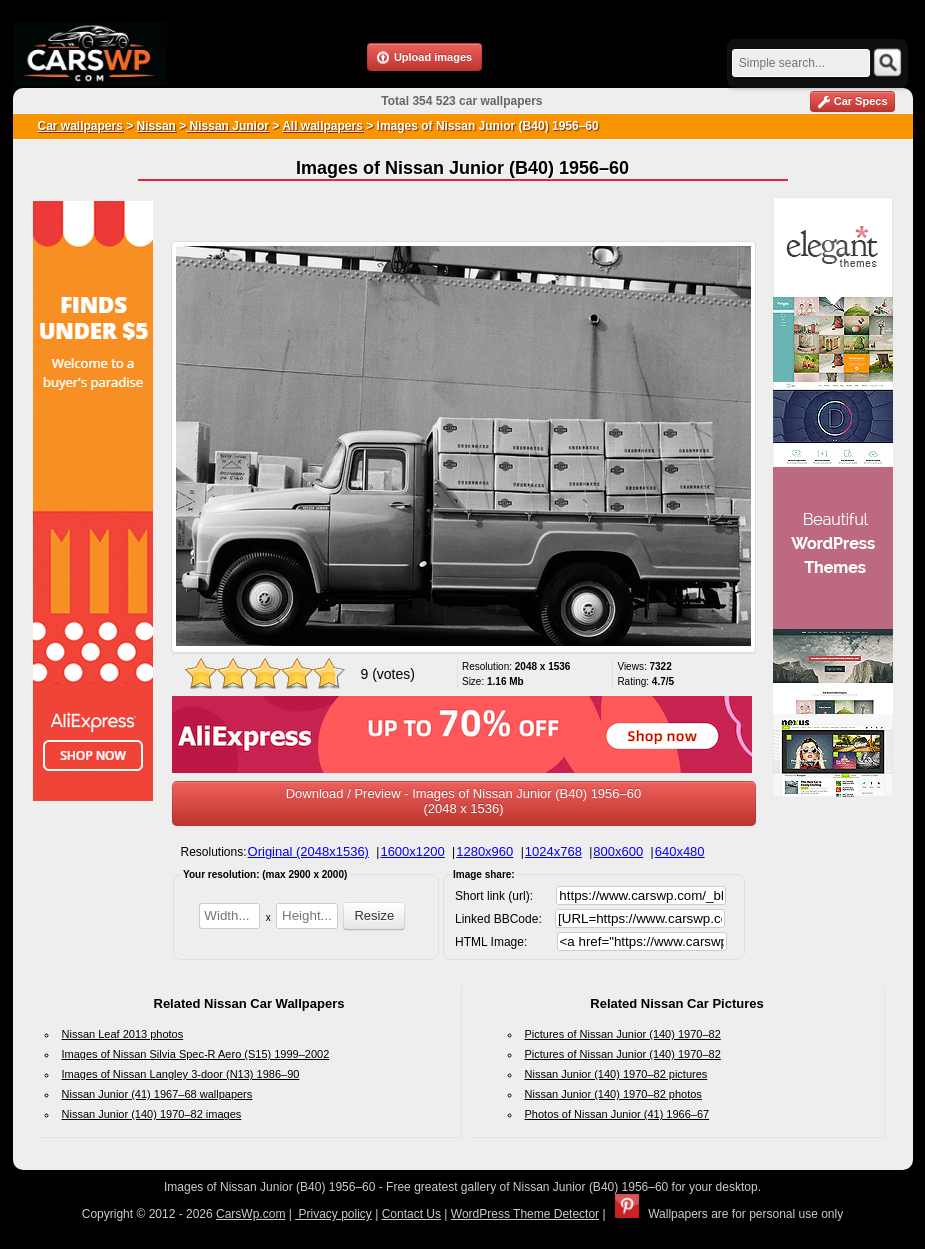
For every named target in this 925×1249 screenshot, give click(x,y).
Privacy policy (333, 1214)
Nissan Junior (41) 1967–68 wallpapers (157, 1094)
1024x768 (553, 851)
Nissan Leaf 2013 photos (123, 1034)
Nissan (156, 126)
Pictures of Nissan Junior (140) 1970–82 (623, 1034)
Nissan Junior (227, 126)
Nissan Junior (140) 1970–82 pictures (616, 1074)
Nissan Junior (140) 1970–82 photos (613, 1094)
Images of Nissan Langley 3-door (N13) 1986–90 (181, 1074)
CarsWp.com (250, 1214)
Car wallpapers (80, 126)
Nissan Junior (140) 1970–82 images (152, 1114)
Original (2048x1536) (308, 851)
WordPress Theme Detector (525, 1214)
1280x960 (484, 851)
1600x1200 (412, 851)
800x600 (618, 851)
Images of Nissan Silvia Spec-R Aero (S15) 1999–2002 (196, 1054)
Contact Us (411, 1214)
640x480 (680, 851)
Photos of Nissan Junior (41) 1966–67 (617, 1114)
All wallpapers (322, 126)
